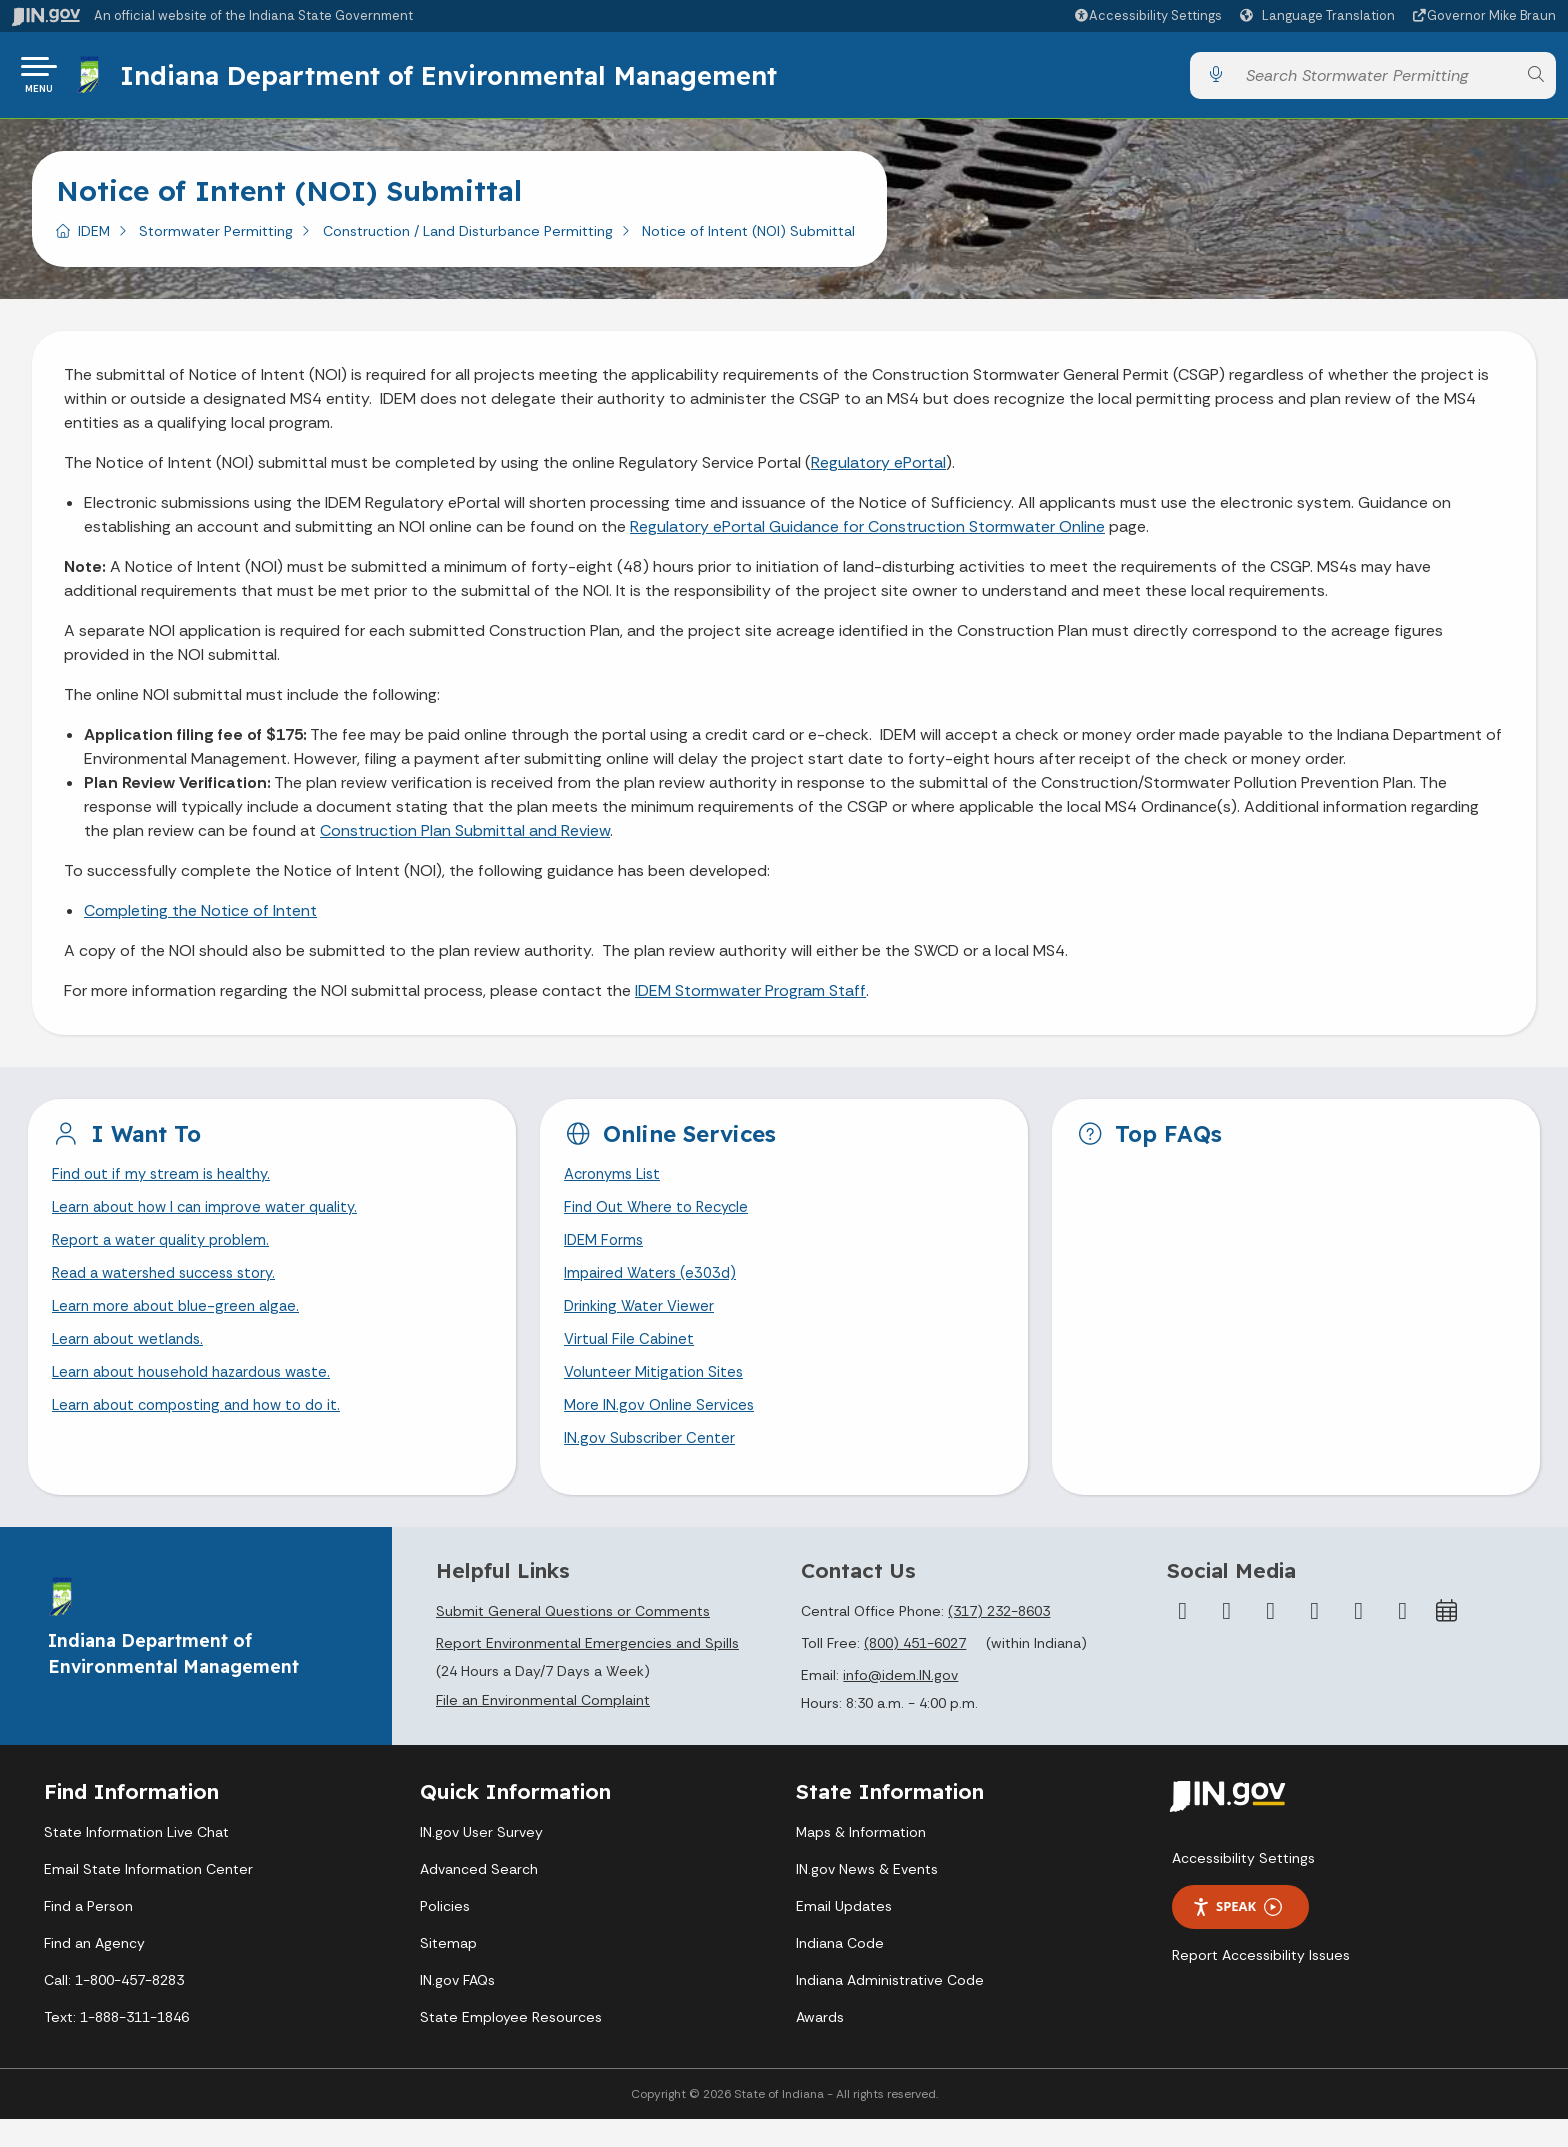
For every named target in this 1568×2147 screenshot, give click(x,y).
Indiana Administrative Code (890, 2008)
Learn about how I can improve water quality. (215, 1218)
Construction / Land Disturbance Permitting (468, 239)
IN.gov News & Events (867, 1897)
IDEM (94, 239)
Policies (445, 1934)
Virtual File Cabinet (632, 1359)
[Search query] (1375, 79)
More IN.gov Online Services (663, 1429)
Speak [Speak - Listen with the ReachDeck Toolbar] (1237, 1934)
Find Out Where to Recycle (661, 1218)
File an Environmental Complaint (543, 1728)
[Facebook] (1183, 1638)
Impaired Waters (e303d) (655, 1288)
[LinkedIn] (1359, 1638)
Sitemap (448, 1971)
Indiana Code (840, 1971)
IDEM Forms (606, 1253)
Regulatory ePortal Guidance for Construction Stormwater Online (867, 534)
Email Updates (844, 1934)
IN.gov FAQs (457, 2008)
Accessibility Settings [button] (1243, 1886)
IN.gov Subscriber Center (653, 1464)
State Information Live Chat (136, 1860)
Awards (820, 2045)
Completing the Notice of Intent (200, 918)
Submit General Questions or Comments (573, 1638)
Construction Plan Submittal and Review (465, 838)
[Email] (1403, 1638)
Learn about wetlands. (133, 1359)
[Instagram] (1271, 1638)
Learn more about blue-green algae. (182, 1323)
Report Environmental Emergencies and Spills (587, 1670)
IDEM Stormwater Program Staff (750, 998)
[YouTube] (1315, 1638)
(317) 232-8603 (999, 1638)
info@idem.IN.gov (900, 1702)
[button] (1147, 15)
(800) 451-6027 (915, 1670)
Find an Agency (94, 1971)
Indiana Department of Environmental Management (453, 79)
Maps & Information (861, 1860)
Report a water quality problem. (167, 1253)
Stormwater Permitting (216, 239)
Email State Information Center (148, 1897)
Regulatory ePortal (878, 470)
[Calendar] (1447, 1638)
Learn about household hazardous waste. (203, 1394)
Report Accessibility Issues (1261, 1983)
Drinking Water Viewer (643, 1323)
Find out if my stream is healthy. (167, 1183)
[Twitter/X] (1227, 1638)
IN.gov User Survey (481, 1860)
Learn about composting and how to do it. (207, 1429)
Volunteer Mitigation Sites (658, 1394)
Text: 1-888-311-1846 (116, 2045)
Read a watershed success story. (172, 1288)
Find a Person (88, 1934)
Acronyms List (616, 1183)
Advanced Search (479, 1897)
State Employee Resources (511, 2045)
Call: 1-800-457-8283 (114, 2008)
